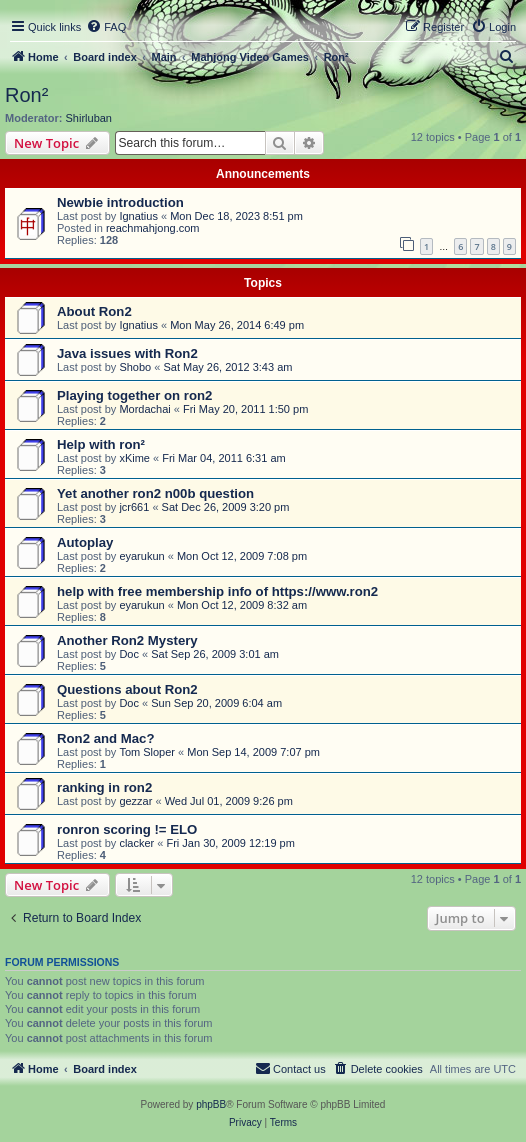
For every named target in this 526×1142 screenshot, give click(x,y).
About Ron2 (94, 311)
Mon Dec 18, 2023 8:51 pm (236, 216)
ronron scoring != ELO (127, 829)
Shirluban (89, 118)
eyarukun (141, 556)
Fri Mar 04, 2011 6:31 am (224, 458)
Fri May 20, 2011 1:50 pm (245, 409)
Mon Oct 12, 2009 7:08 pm (242, 556)
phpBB (211, 1104)
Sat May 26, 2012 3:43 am (227, 367)
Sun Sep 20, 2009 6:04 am (216, 703)
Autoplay (85, 542)
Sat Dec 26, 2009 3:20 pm (226, 507)
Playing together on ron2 (134, 395)
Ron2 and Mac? (105, 738)
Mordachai (144, 409)
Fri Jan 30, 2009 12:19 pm (230, 843)
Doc (129, 654)
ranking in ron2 (104, 787)
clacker (136, 843)
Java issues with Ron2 (127, 353)
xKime (134, 458)
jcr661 (134, 507)
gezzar (135, 801)
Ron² (26, 95)
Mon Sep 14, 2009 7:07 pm (253, 752)
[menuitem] (106, 27)
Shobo (135, 367)
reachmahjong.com (153, 228)
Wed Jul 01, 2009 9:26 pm (229, 801)
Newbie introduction (120, 202)
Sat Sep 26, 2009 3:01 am (215, 654)
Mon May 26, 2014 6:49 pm (237, 325)
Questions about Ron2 (127, 689)
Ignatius (138, 216)
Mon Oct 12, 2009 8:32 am (242, 605)
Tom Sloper (147, 752)
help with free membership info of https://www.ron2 (217, 591)
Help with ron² (101, 444)
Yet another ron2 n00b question (155, 493)
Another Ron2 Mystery (127, 640)
